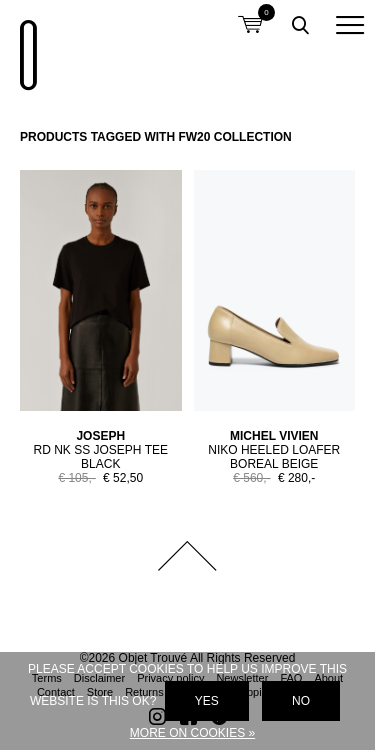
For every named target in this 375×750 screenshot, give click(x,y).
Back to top (188, 556)
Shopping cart (250, 12)
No (301, 701)
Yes (207, 701)
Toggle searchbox (300, 25)
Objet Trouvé (25, 45)
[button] (350, 25)
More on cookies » (192, 733)
